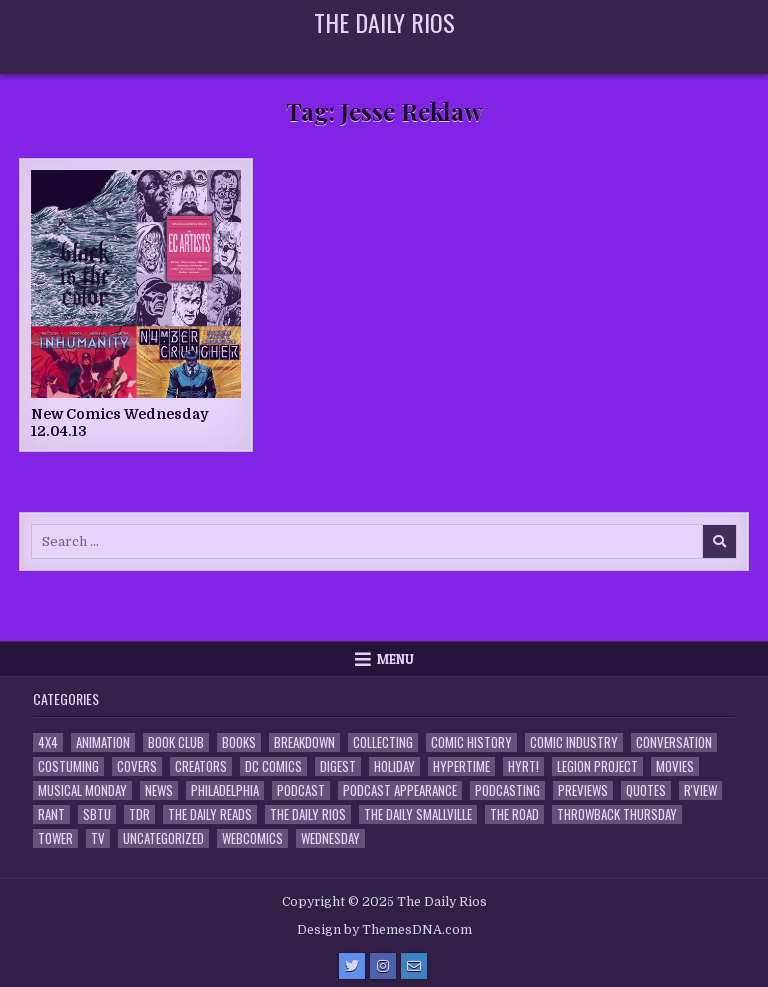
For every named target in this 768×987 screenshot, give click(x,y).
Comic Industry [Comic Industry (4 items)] (574, 742)
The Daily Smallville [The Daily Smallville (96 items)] (418, 814)
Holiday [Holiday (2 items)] (394, 766)
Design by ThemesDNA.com (384, 930)
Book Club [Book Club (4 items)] (176, 742)
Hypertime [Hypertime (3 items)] (461, 766)
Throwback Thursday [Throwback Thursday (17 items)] (617, 814)
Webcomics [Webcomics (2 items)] (252, 838)
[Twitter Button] (352, 966)
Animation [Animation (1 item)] (103, 742)
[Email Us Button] (414, 966)
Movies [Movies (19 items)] (675, 766)
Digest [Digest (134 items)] (338, 766)
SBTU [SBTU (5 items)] (97, 814)
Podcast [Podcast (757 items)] (301, 790)
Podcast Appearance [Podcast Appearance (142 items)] (400, 790)
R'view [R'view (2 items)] (700, 790)
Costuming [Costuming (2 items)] (68, 766)
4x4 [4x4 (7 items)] (48, 742)
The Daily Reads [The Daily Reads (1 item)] (210, 814)
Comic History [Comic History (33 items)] (471, 742)
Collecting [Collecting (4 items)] (383, 742)
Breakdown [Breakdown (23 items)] (304, 742)
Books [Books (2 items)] (239, 742)
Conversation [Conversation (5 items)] (674, 742)
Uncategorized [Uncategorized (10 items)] (163, 838)
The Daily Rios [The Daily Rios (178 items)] (308, 814)
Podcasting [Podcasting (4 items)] (507, 790)
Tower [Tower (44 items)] (55, 838)
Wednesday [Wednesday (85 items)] (330, 838)
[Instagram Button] (383, 966)
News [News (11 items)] (159, 790)
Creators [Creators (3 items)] (201, 766)
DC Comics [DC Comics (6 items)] (273, 766)
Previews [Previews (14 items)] (583, 790)
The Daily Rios (384, 22)
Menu (395, 659)
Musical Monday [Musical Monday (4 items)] (82, 790)
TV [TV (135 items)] (98, 838)
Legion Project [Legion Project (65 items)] (597, 766)
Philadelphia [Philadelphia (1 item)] (225, 790)
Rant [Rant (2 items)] (51, 814)
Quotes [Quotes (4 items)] (646, 790)
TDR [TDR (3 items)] (139, 814)
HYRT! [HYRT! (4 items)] (523, 766)
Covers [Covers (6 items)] (137, 766)
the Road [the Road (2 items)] (514, 814)
